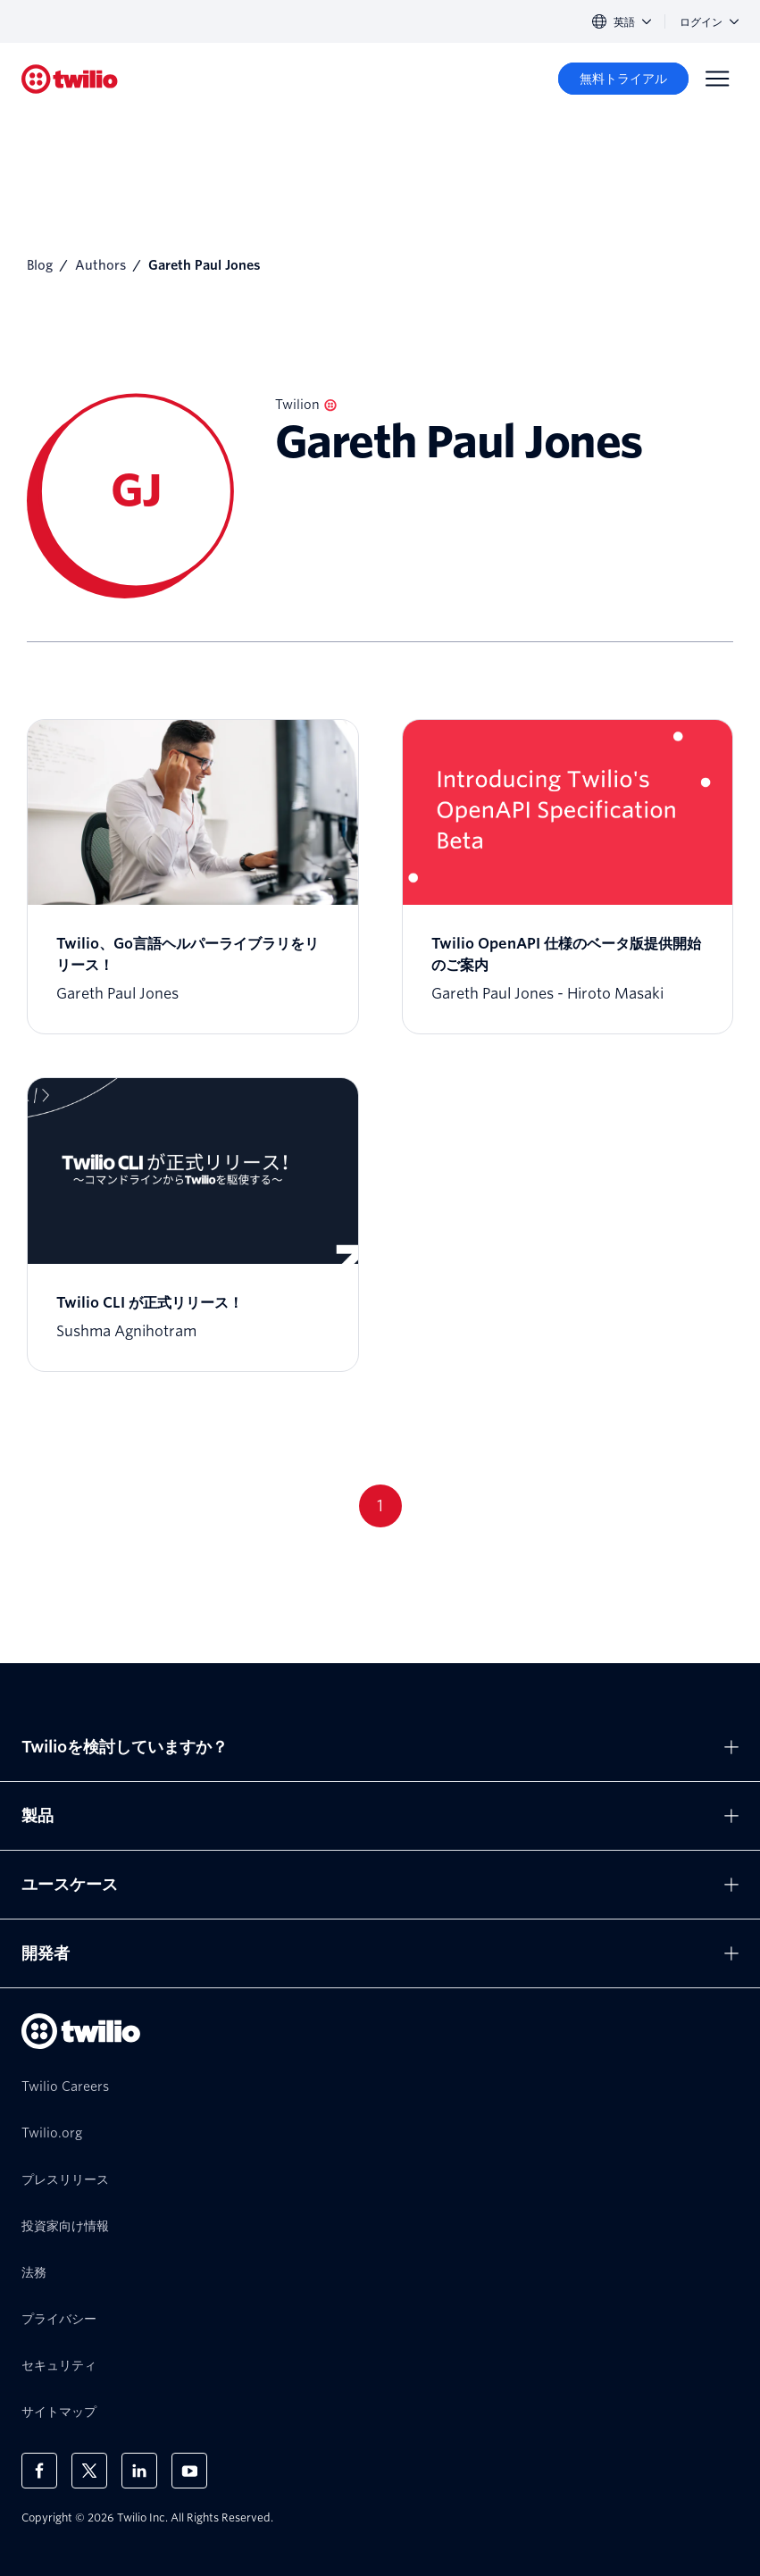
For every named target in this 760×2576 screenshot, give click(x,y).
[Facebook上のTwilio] (39, 2470)
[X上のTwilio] (89, 2470)
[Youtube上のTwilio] (189, 2470)
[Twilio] (69, 79)
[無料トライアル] (623, 79)
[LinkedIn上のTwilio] (139, 2470)
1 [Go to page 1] (380, 1505)
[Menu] (717, 78)
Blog (40, 265)
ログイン (709, 22)
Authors (100, 265)
